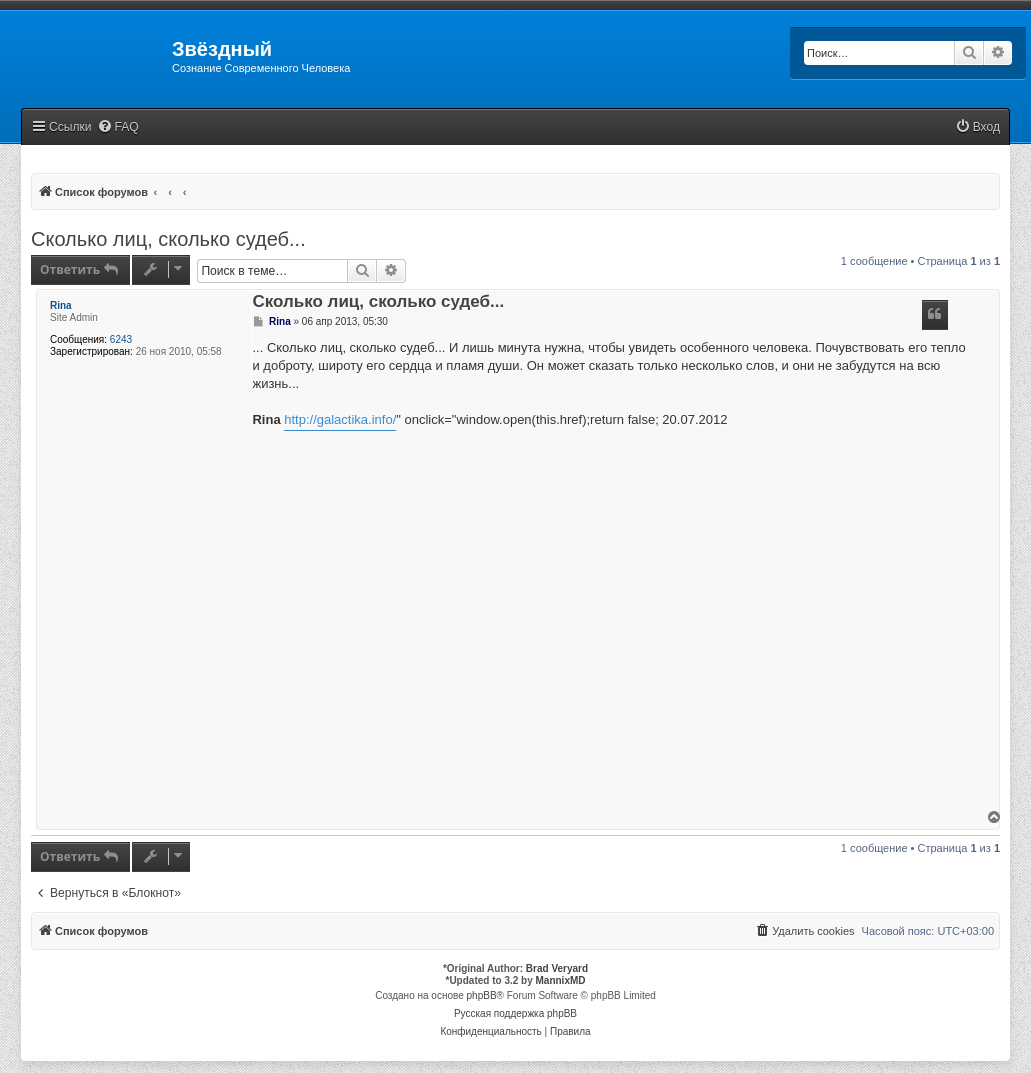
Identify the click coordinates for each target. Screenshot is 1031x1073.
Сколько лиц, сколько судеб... (168, 239)
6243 (121, 339)
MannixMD (561, 980)
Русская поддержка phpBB (515, 1013)
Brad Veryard (557, 968)
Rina (61, 305)
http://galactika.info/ (340, 419)
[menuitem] (118, 127)
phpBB (482, 995)
